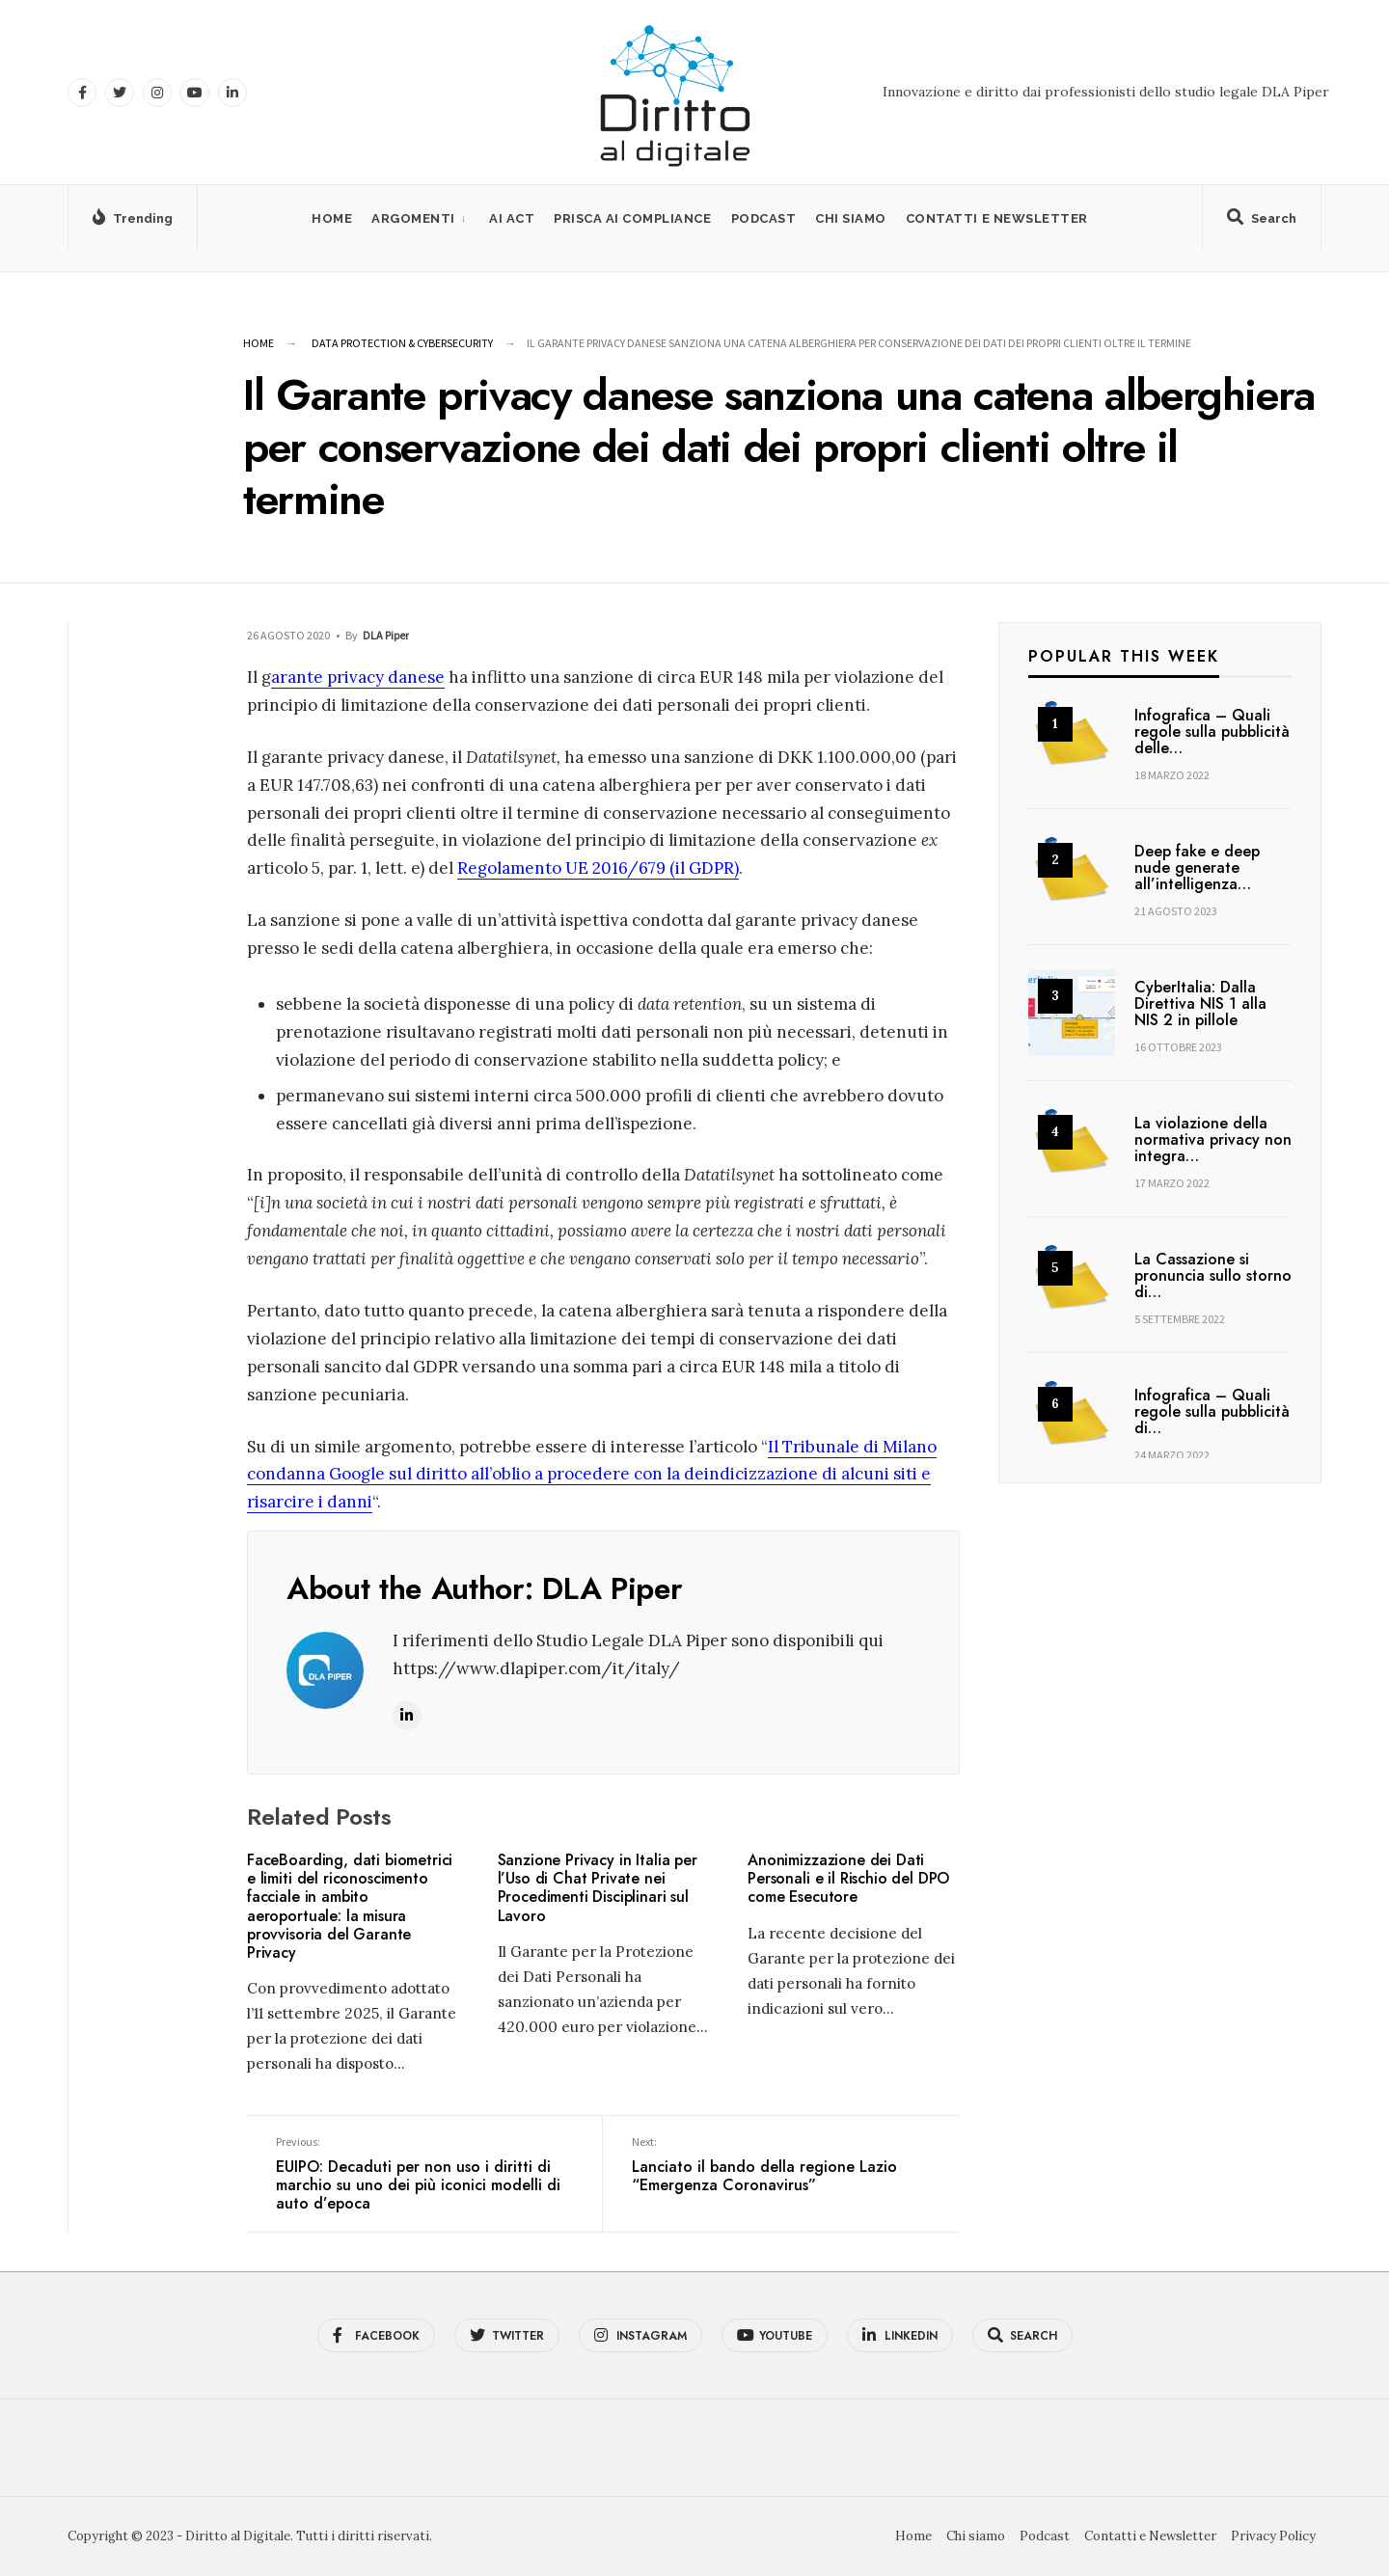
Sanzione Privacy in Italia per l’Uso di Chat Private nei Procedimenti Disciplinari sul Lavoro (597, 1888)
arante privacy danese (358, 677)
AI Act (511, 218)
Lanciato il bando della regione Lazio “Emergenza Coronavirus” (781, 2165)
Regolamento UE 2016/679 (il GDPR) (598, 868)
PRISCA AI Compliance (632, 218)
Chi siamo (850, 218)
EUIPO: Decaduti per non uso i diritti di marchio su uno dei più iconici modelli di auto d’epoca (424, 2174)
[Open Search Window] (1262, 222)
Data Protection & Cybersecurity (402, 343)
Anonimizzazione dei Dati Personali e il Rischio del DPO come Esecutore (848, 1878)
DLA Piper (386, 635)
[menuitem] (420, 218)
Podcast (764, 218)
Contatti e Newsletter (997, 218)
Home (332, 218)
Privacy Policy (1273, 2536)
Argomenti (413, 218)
